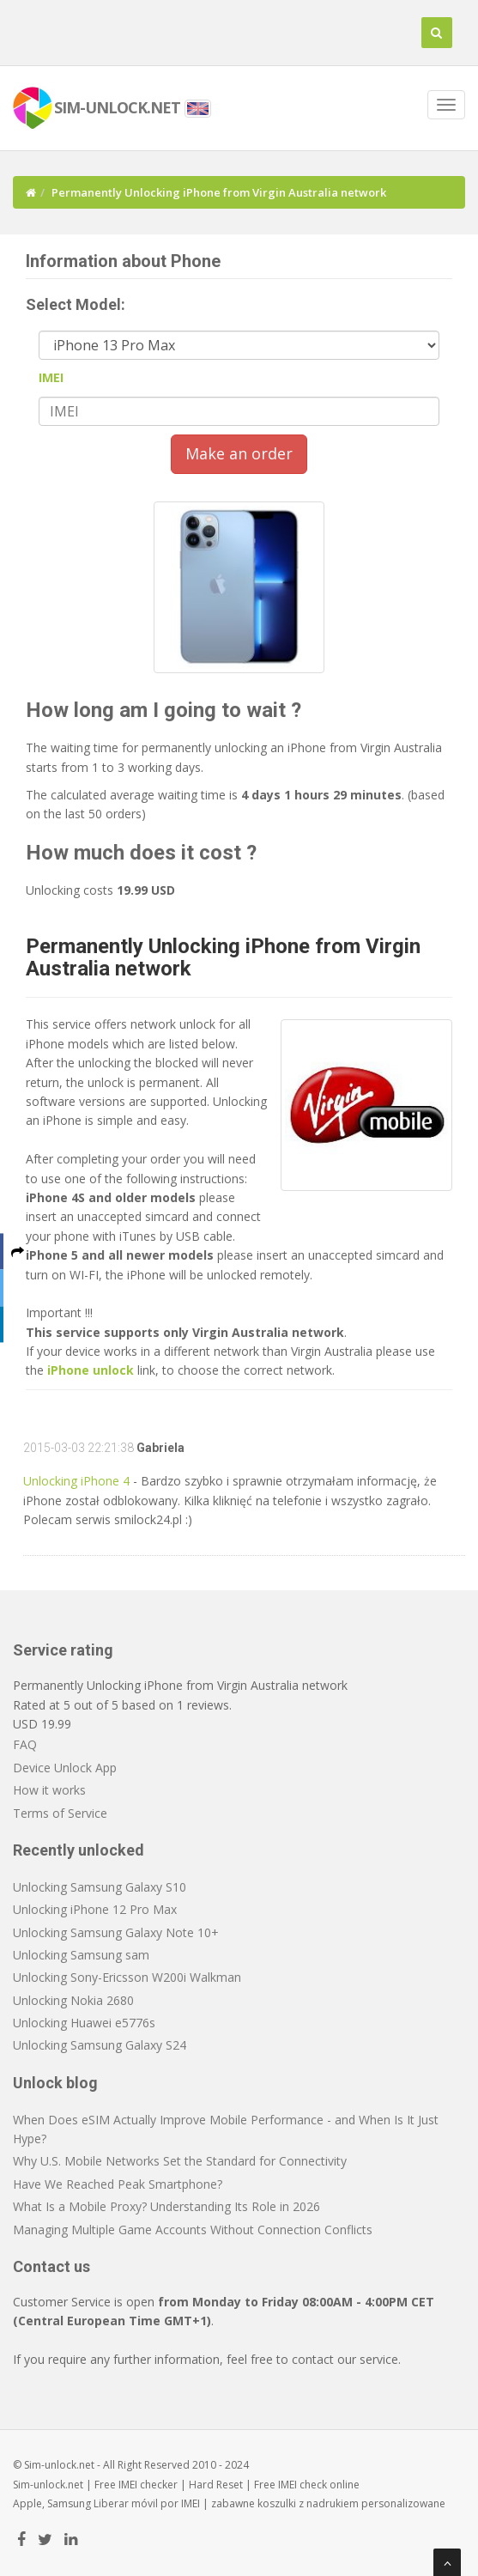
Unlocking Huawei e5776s (84, 2022)
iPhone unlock (90, 1370)
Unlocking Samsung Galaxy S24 (99, 2045)
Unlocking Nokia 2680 (73, 2000)
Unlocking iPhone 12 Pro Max (95, 1909)
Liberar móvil (126, 2503)
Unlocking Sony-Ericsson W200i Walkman (127, 1977)
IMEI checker (148, 2484)
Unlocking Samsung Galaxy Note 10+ (116, 1932)
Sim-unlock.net (48, 2484)
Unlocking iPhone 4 (76, 1481)
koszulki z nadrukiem (308, 2503)
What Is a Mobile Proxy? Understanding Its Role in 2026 (166, 2206)
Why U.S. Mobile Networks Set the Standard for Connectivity (180, 2161)
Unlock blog (55, 2083)
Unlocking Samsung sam (81, 1955)
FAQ (25, 1744)
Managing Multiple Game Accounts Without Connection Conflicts (192, 2229)
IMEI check (302, 2484)
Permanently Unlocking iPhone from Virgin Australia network (223, 957)
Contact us (51, 2266)
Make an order (239, 453)
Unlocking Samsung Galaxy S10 (99, 1887)
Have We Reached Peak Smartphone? (117, 2184)
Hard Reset (216, 2484)
